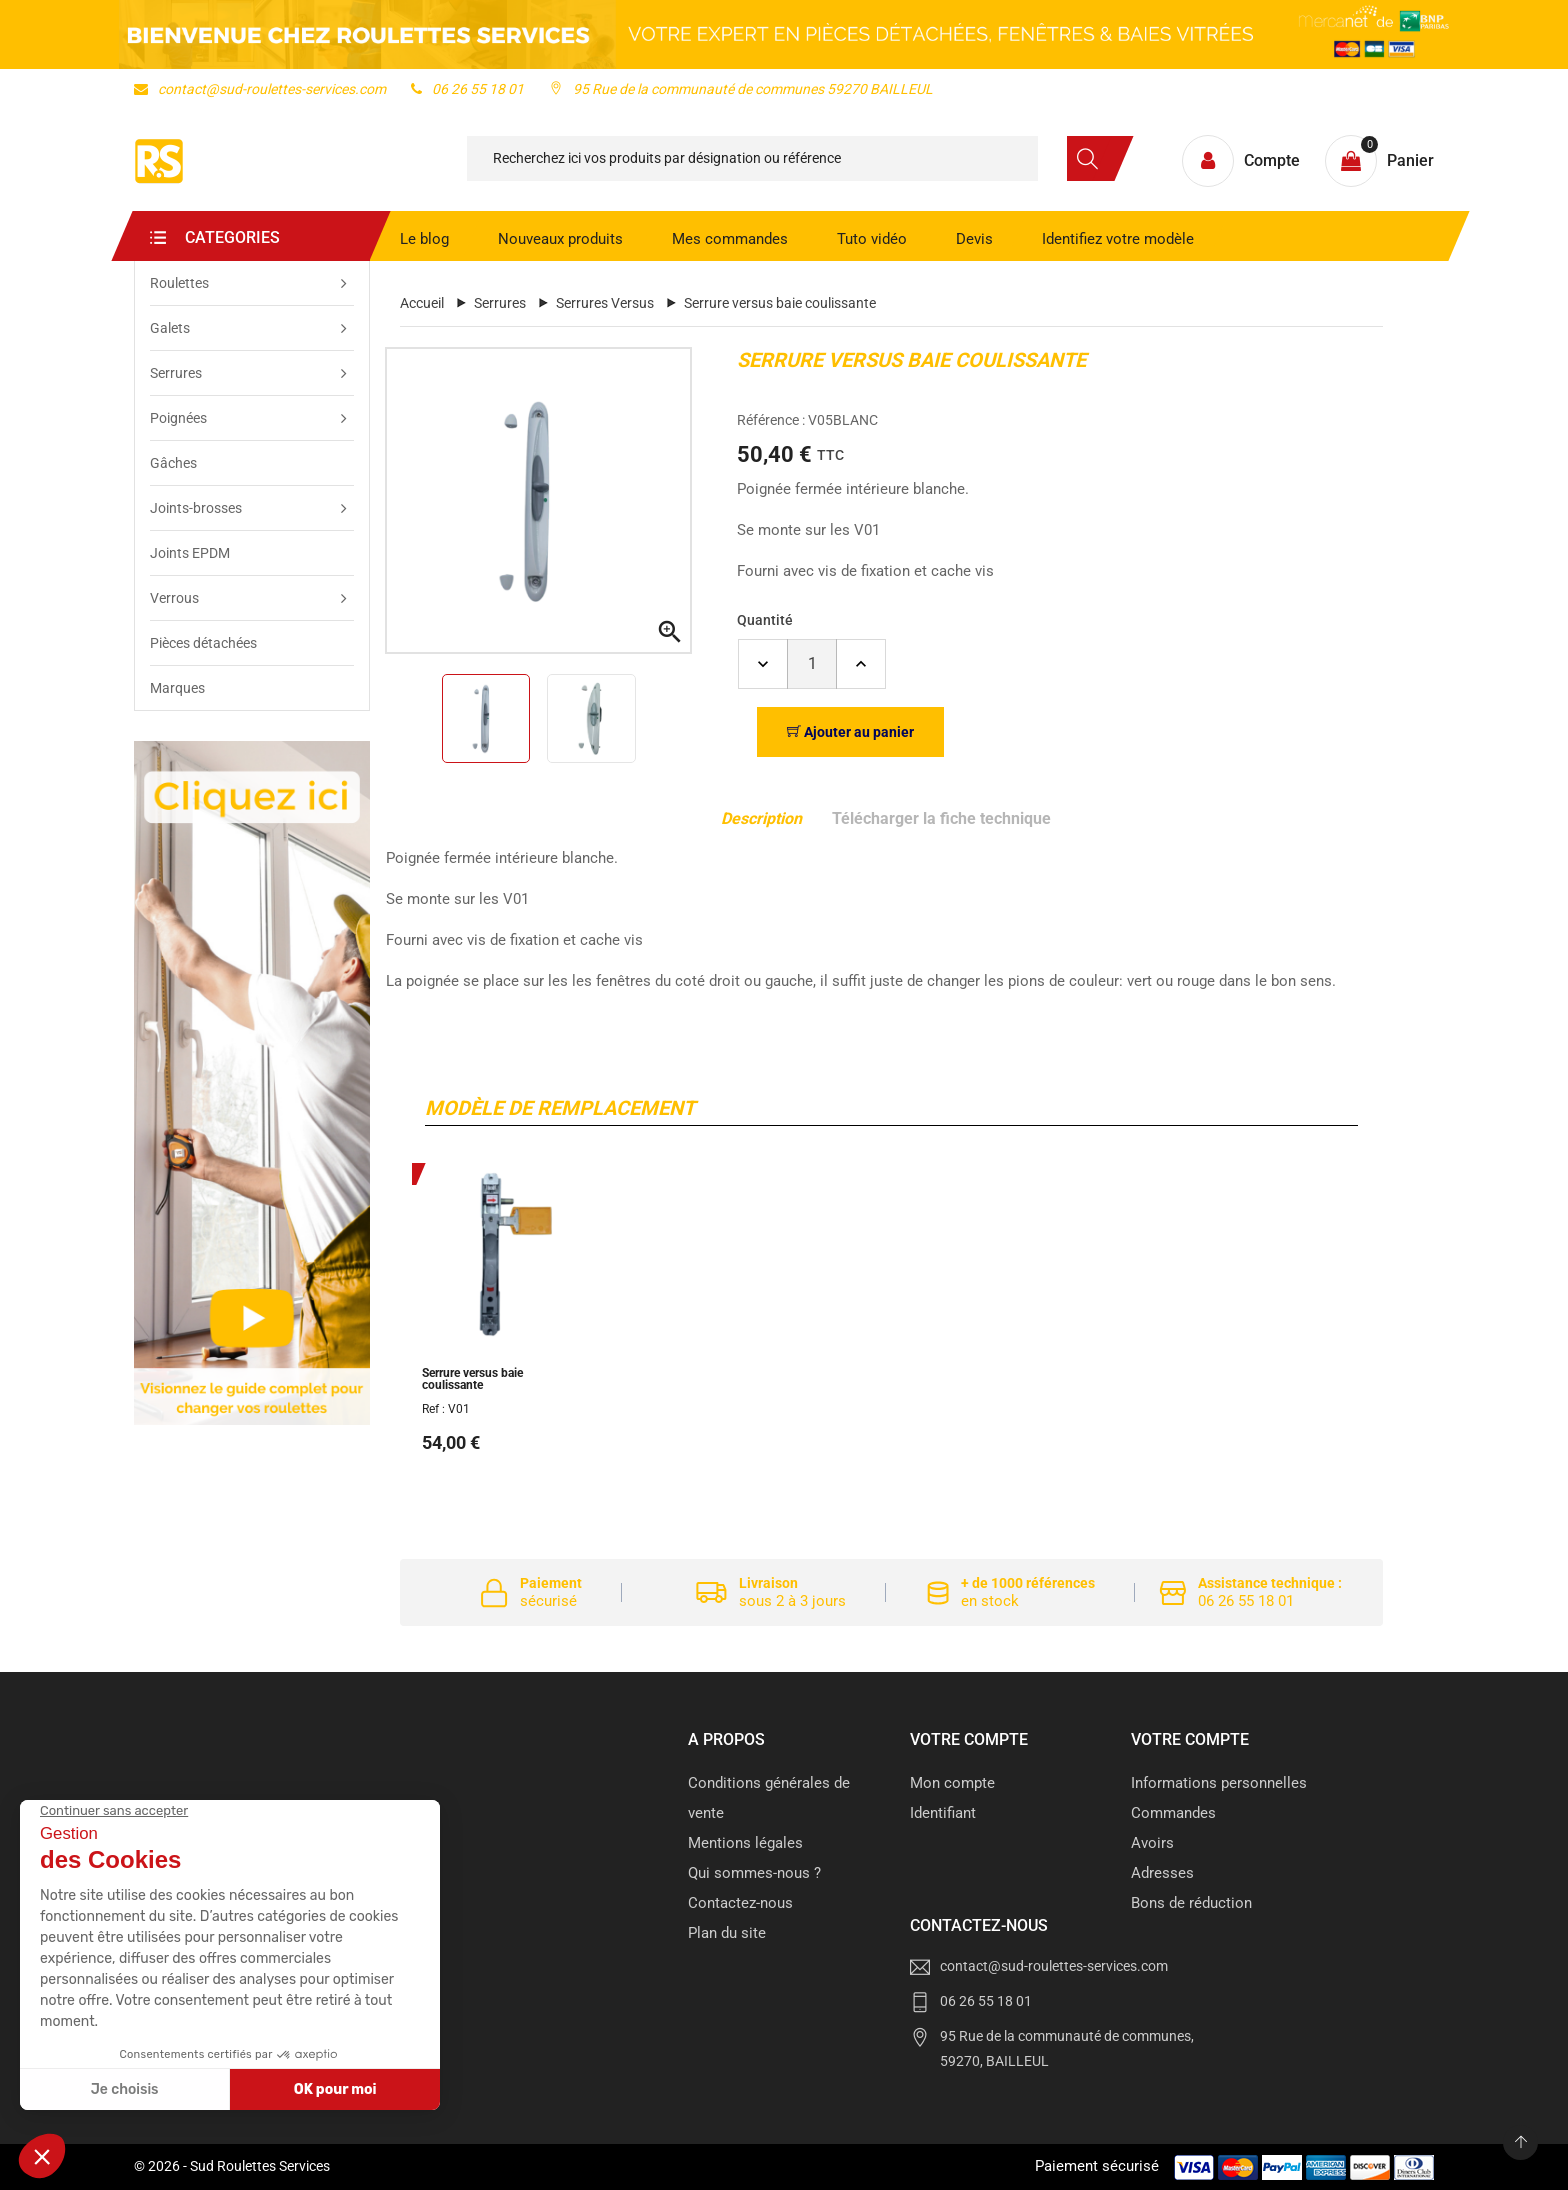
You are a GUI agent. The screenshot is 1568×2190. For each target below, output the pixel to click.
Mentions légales (745, 1843)
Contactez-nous (740, 1903)
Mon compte (952, 1783)
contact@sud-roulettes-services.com (260, 89)
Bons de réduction (1191, 1903)
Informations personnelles (1219, 1783)
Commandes (1173, 1813)
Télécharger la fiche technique (941, 818)
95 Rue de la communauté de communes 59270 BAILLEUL (741, 89)
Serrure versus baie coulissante (472, 1379)
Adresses (1162, 1873)
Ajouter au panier (850, 732)
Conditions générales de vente (769, 1798)
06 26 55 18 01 (467, 89)
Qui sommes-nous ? (754, 1873)
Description (761, 818)
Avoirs (1152, 1843)
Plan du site (727, 1933)
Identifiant (943, 1813)
